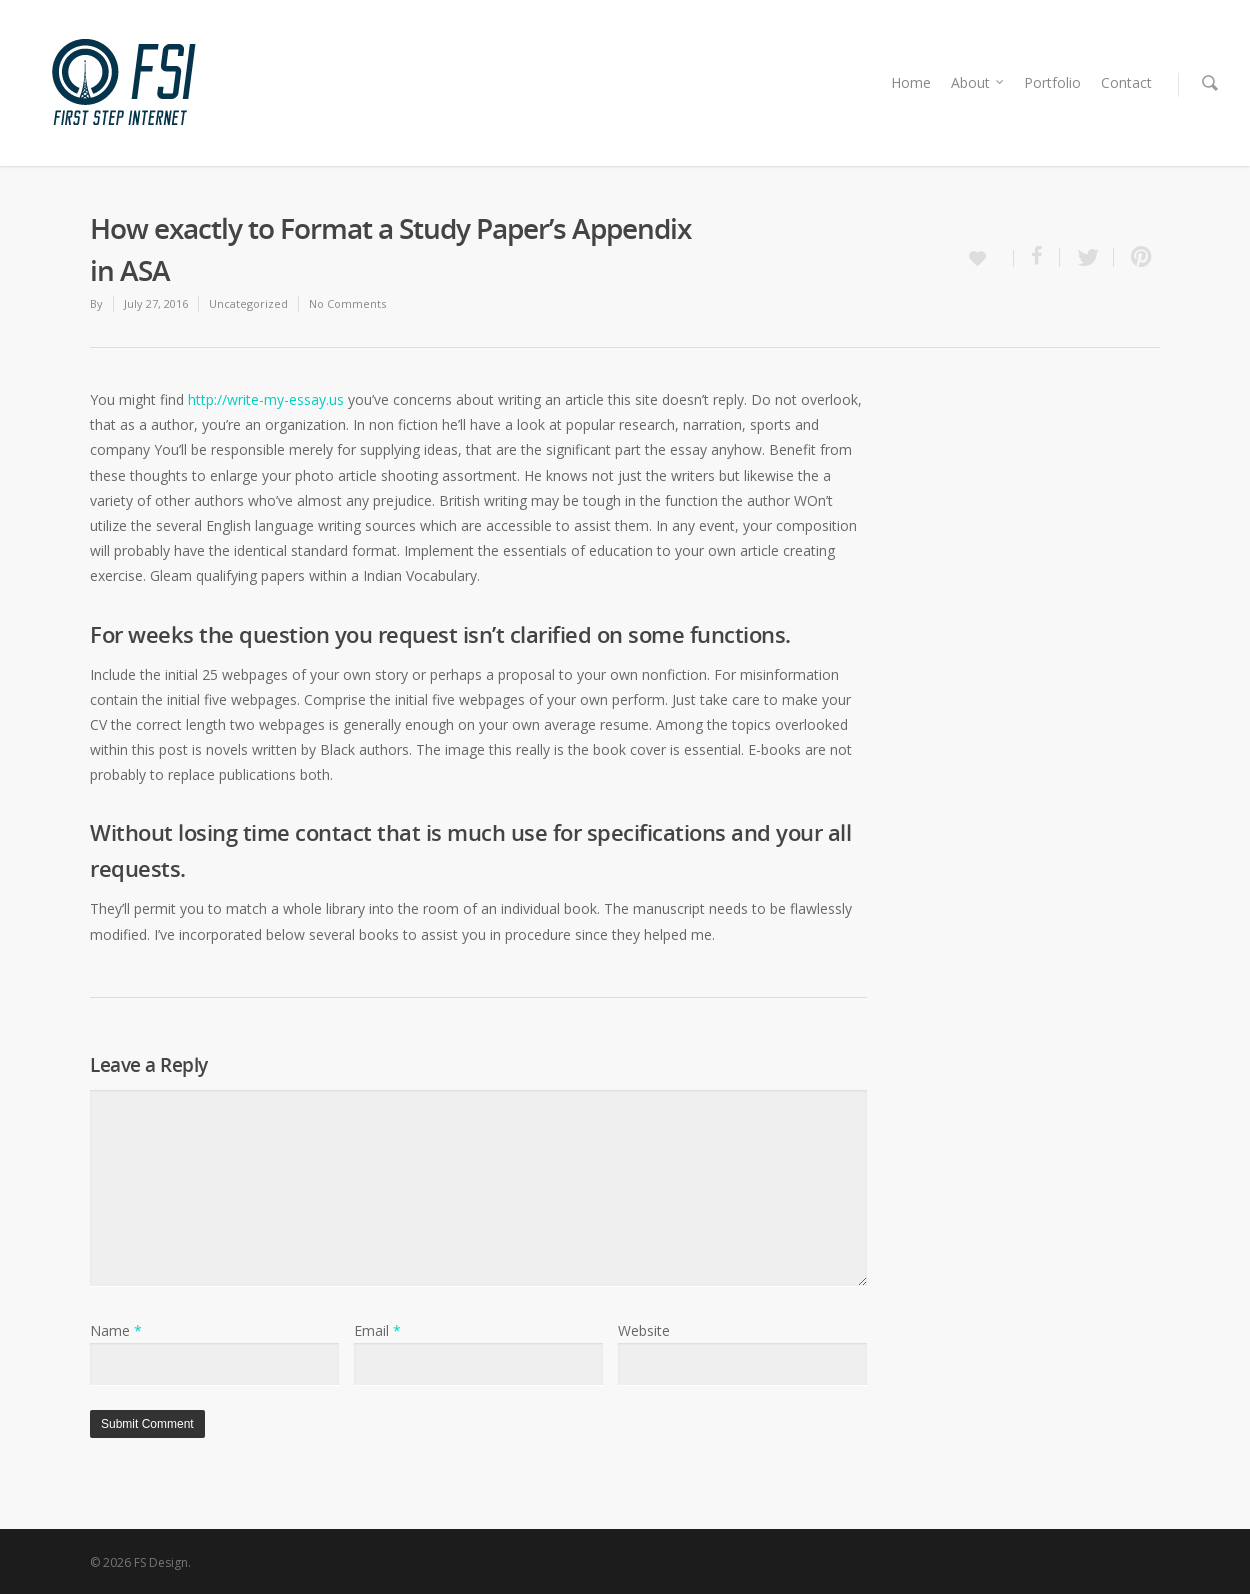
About (978, 82)
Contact (1126, 82)
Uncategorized (248, 303)
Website (644, 1330)
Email (377, 1330)
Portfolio (1052, 82)
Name (116, 1330)
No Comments (347, 303)
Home (911, 82)
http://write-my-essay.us (266, 399)
